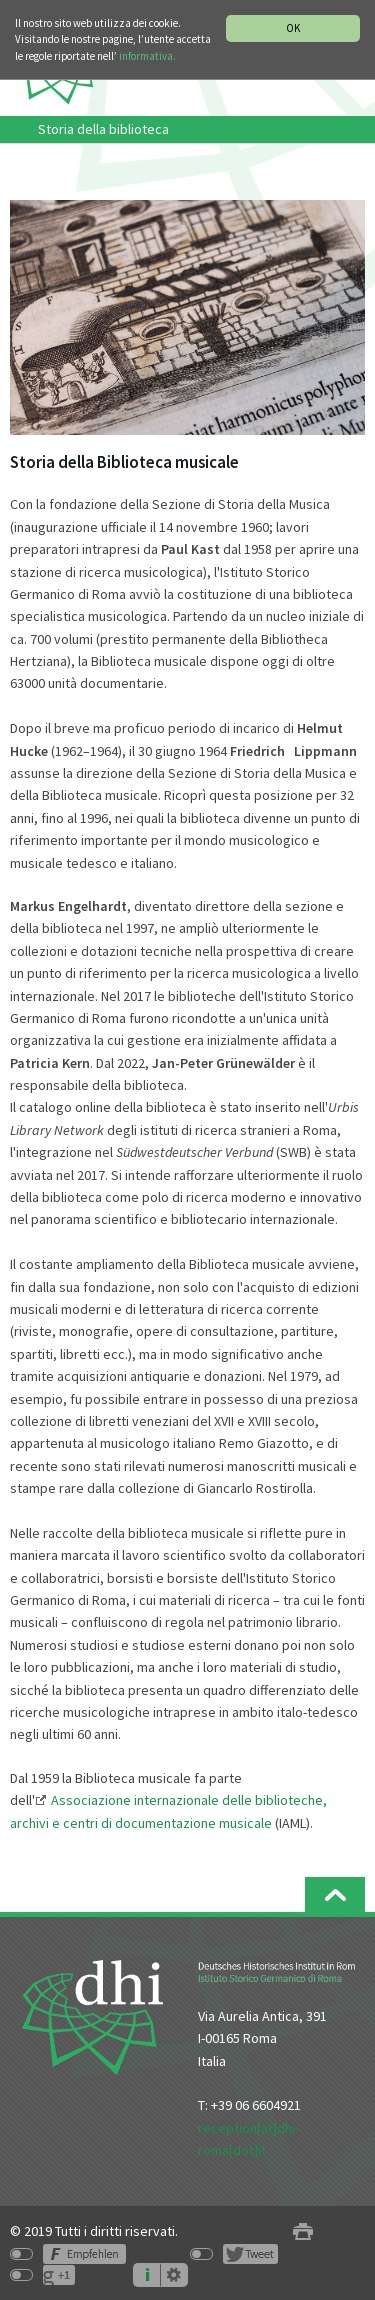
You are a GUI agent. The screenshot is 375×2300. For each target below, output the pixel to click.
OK (293, 28)
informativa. (147, 56)
